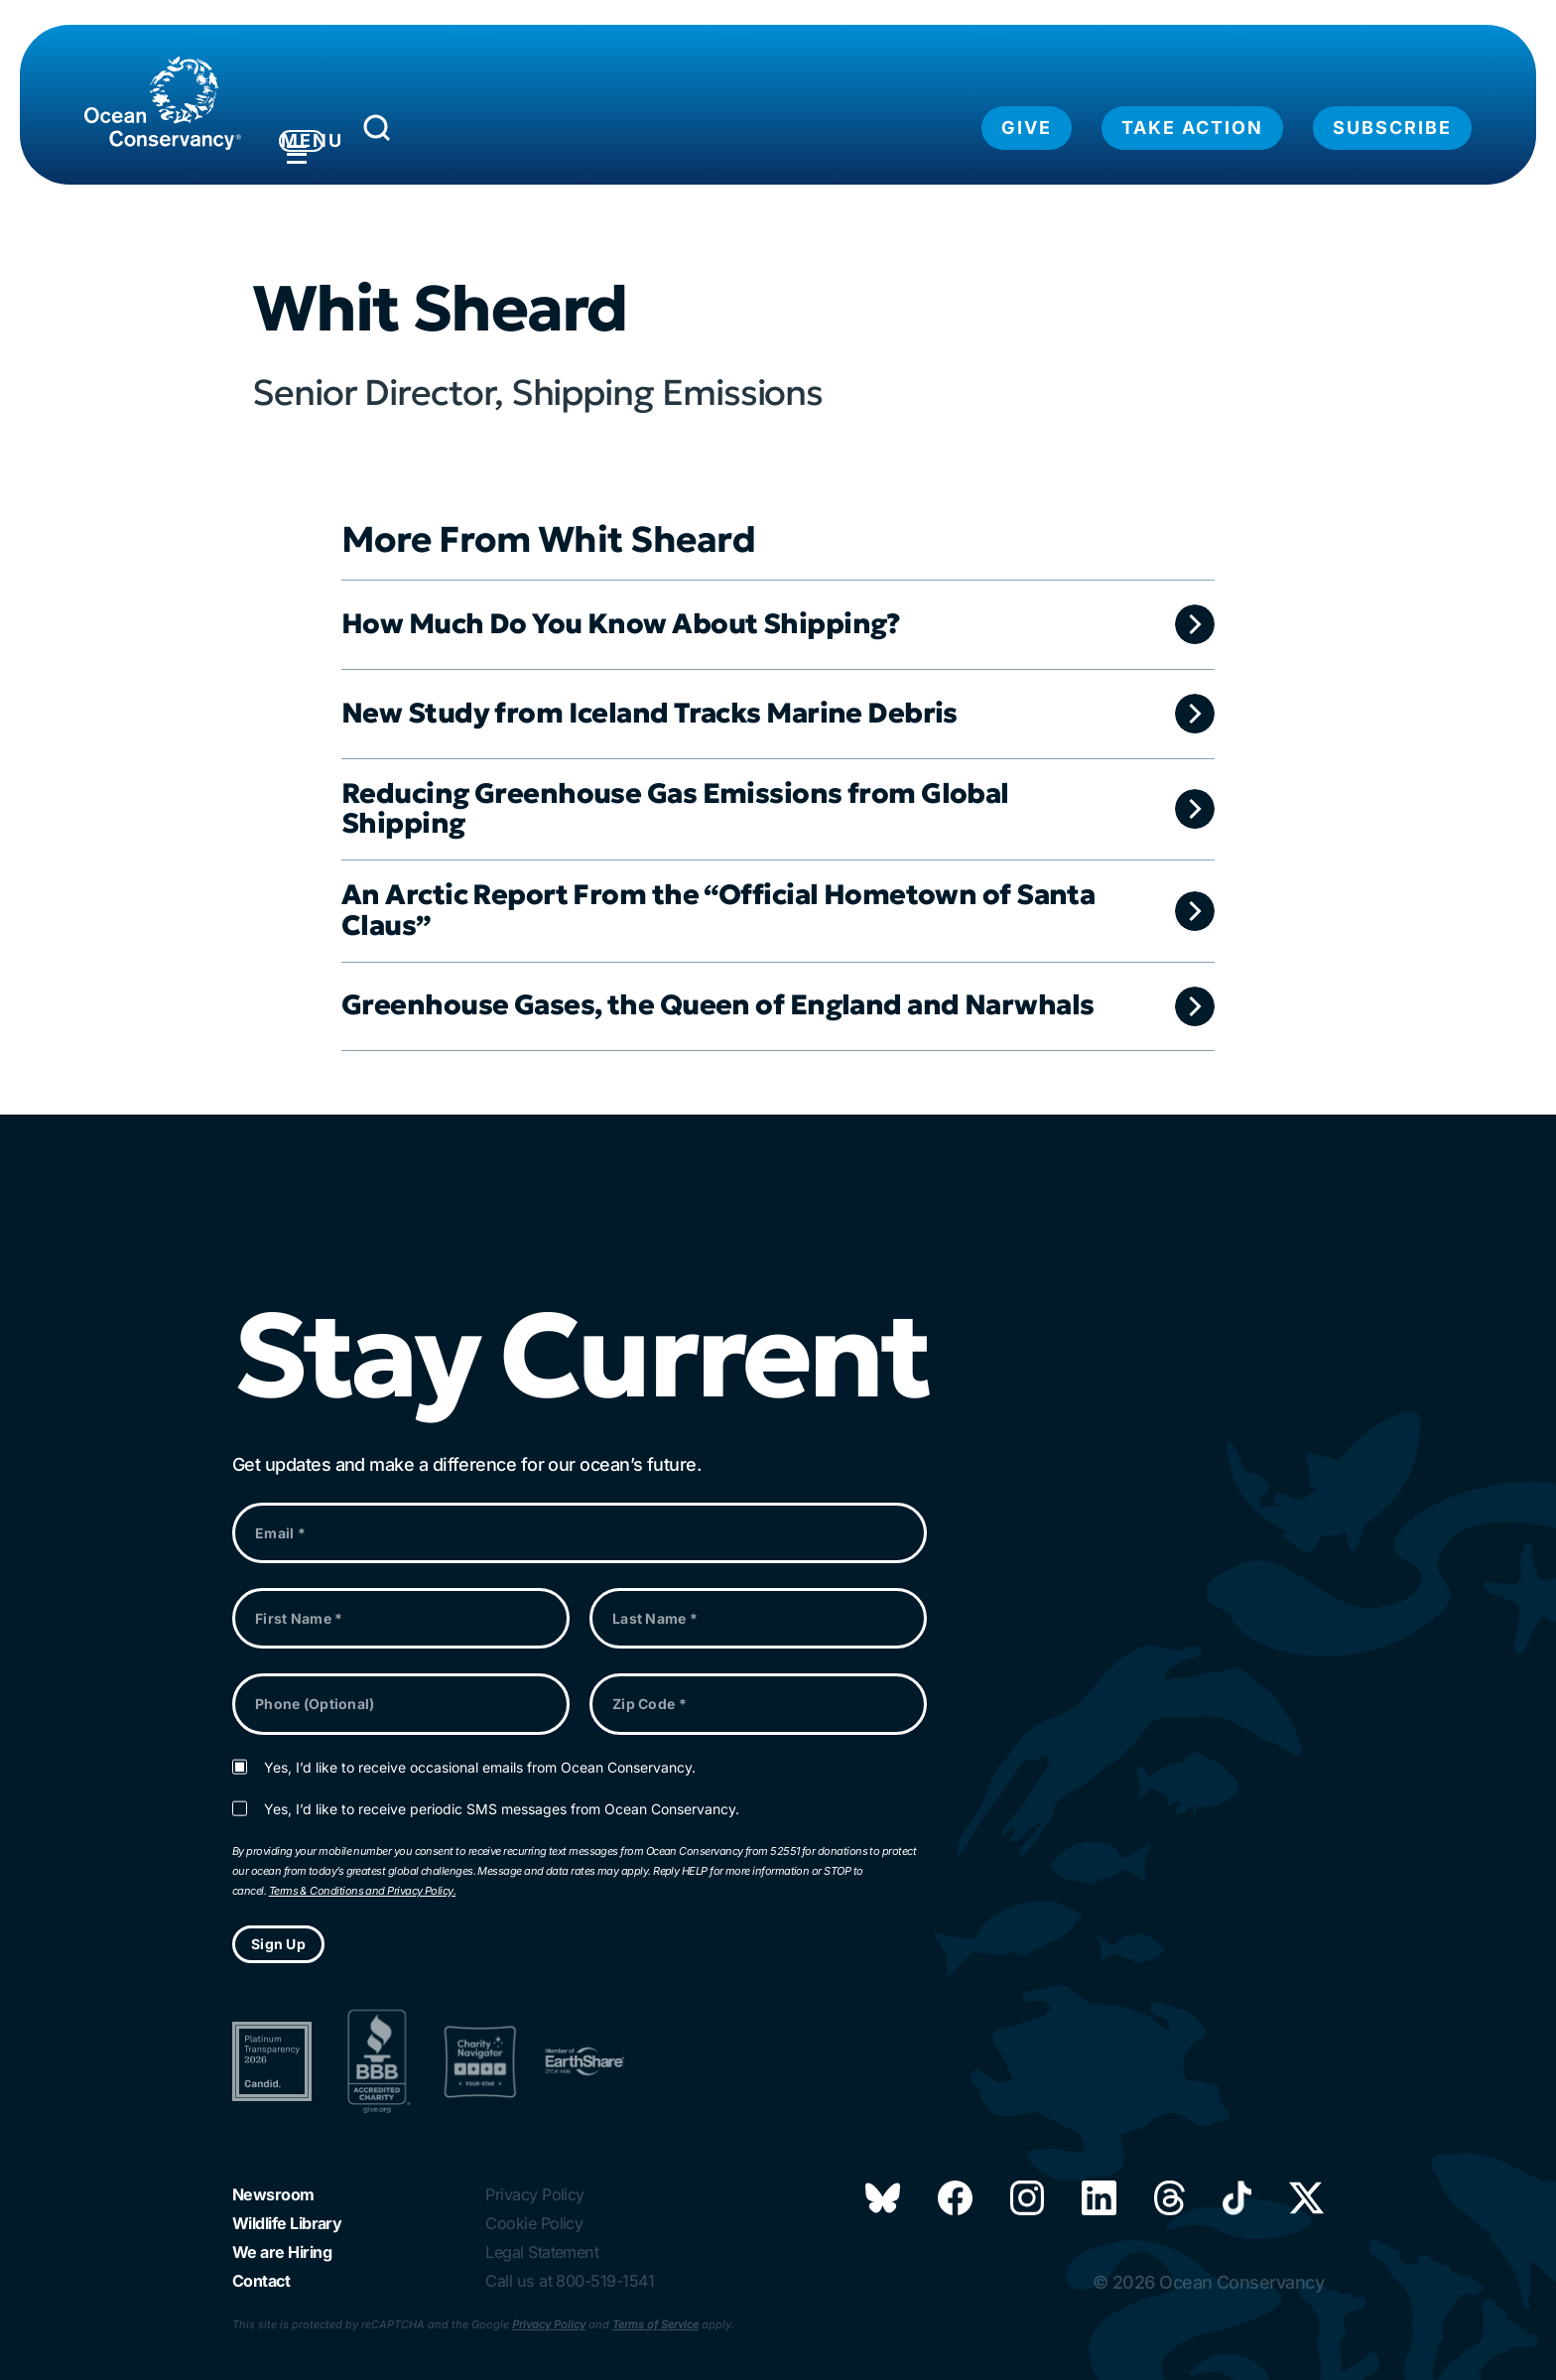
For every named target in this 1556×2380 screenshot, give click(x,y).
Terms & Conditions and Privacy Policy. (362, 1877)
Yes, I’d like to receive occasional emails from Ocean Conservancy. (480, 1754)
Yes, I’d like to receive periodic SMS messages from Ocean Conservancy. (501, 1795)
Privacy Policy (548, 2324)
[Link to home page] (163, 103)
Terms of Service (655, 2324)
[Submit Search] (469, 133)
